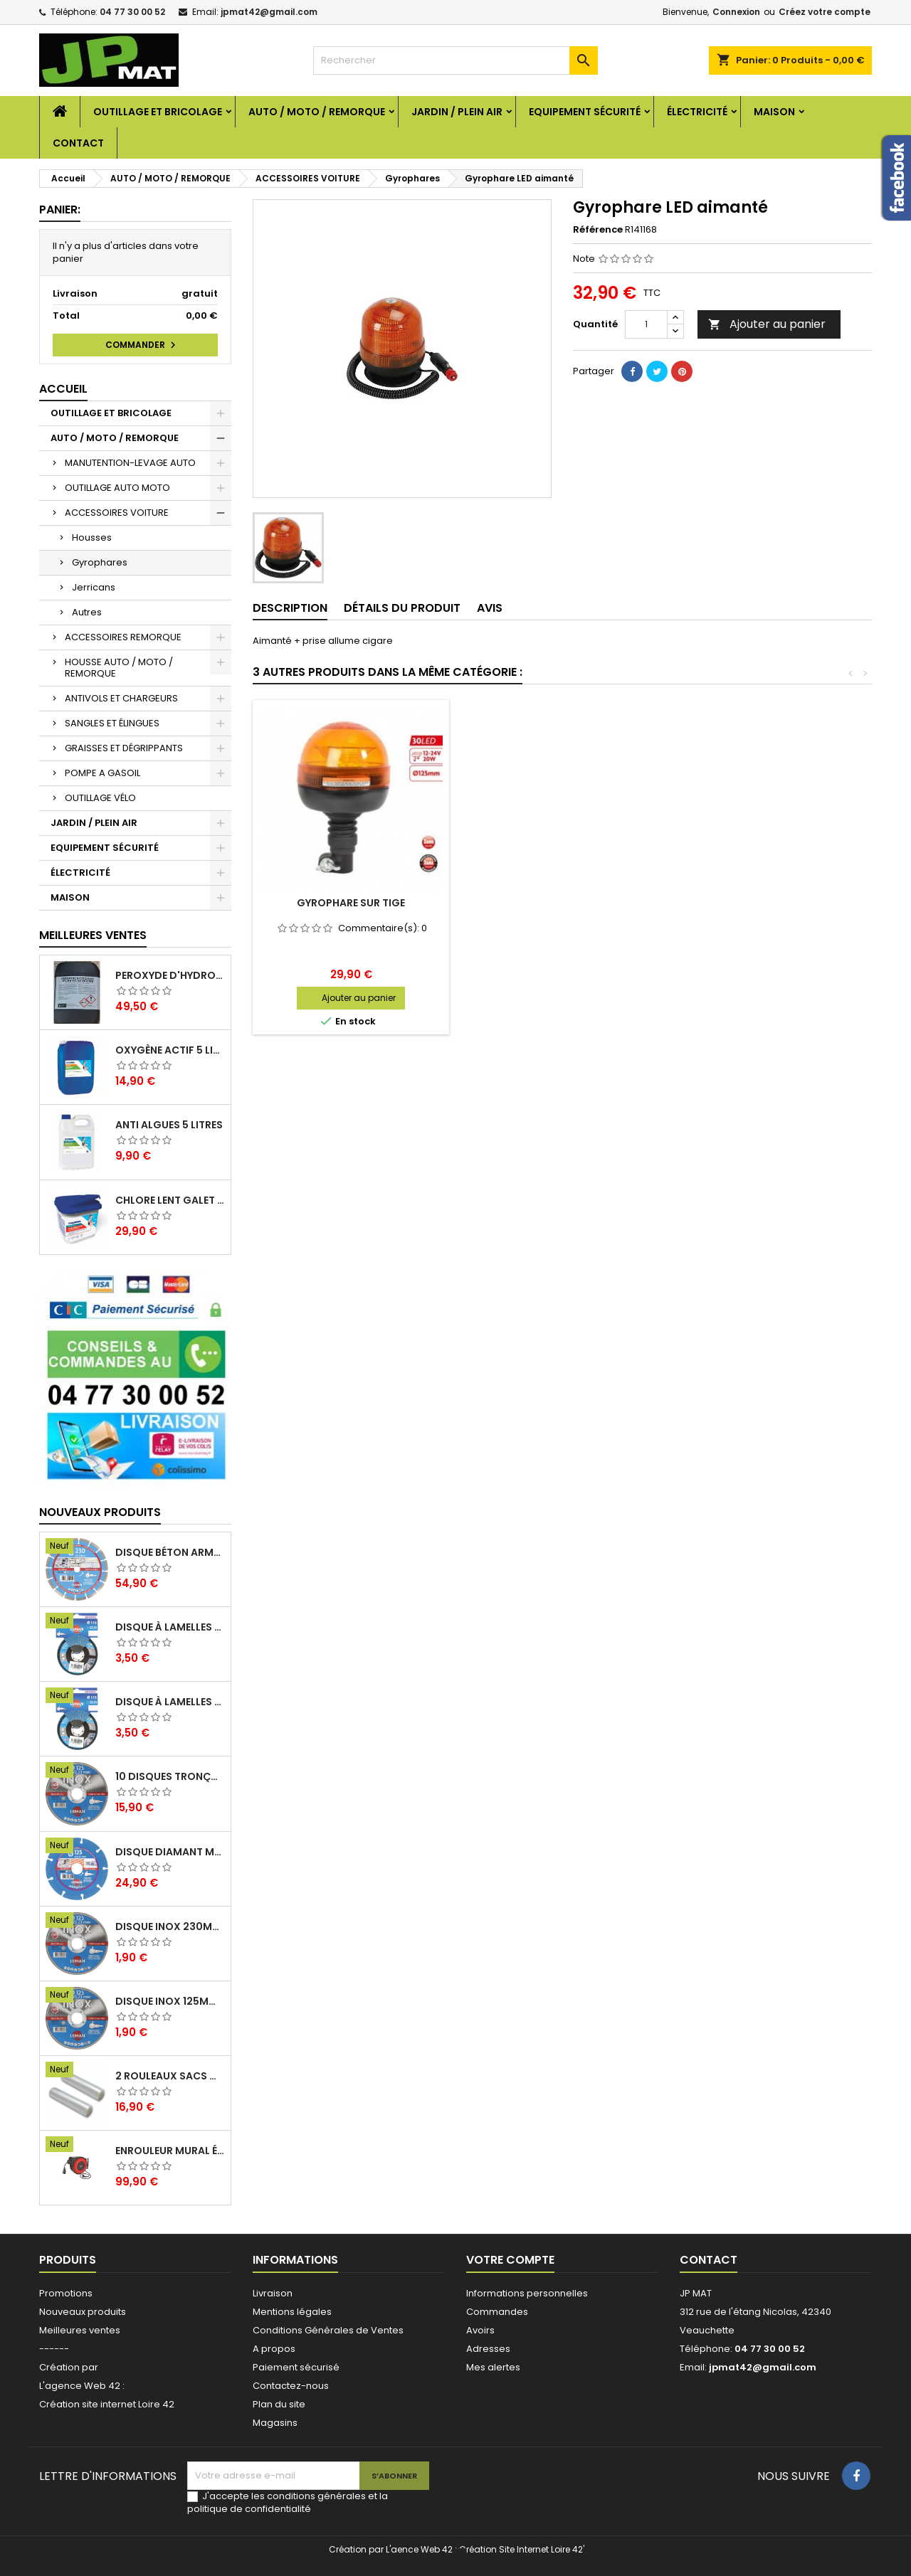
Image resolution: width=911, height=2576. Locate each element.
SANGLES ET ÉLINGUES (112, 723)
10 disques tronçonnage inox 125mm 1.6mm (170, 1776)
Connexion (736, 12)
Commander (142, 345)
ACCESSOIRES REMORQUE (123, 637)
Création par (68, 2367)
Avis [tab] (489, 608)
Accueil (63, 389)
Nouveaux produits (100, 1512)
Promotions (66, 2293)
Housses (92, 537)
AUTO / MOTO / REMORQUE (316, 112)
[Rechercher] (455, 60)
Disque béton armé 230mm (170, 1552)
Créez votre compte (824, 12)
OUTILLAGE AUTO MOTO (117, 487)
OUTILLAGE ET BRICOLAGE (157, 112)
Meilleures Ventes (93, 935)
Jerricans (93, 587)
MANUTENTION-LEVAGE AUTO (130, 463)
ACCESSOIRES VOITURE (117, 512)
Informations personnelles (527, 2293)
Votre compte (510, 2260)
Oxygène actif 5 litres (170, 1050)
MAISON (774, 112)
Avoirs (480, 2330)
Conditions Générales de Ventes (328, 2330)
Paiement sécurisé (296, 2367)
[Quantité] (646, 324)
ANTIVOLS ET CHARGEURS (121, 698)
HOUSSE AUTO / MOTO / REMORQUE (119, 667)
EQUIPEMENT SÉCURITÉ (585, 112)
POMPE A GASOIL (102, 773)
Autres (87, 612)
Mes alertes (493, 2367)
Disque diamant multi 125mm (170, 1851)
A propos (274, 2348)
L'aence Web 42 (419, 2549)
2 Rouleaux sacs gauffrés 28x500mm (170, 2076)
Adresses (488, 2348)
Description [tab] (290, 608)
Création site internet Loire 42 (106, 2404)
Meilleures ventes (79, 2330)
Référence (598, 229)
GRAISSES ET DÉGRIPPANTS (124, 748)
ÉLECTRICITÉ (697, 112)
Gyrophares (99, 562)
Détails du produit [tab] (402, 608)
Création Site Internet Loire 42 (521, 2549)
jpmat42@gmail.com (269, 12)
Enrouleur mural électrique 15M (170, 2150)
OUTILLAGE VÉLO (100, 798)
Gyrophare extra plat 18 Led (351, 903)
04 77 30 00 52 (132, 12)
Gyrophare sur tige (772, 903)
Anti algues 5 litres (169, 1124)
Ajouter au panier (767, 324)
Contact (78, 143)
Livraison (273, 2293)
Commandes (497, 2311)
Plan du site (279, 2404)
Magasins (275, 2422)
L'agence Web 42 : (82, 2385)
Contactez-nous (291, 2385)
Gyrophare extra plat (561, 903)
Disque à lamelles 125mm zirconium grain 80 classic (170, 1627)
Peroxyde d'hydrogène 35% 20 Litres (170, 975)
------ (54, 2348)
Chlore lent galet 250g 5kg (170, 1200)
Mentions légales (292, 2311)
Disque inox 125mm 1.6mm (170, 2001)
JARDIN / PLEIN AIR (456, 112)
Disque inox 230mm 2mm (170, 1926)
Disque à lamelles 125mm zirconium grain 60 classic (170, 1701)
